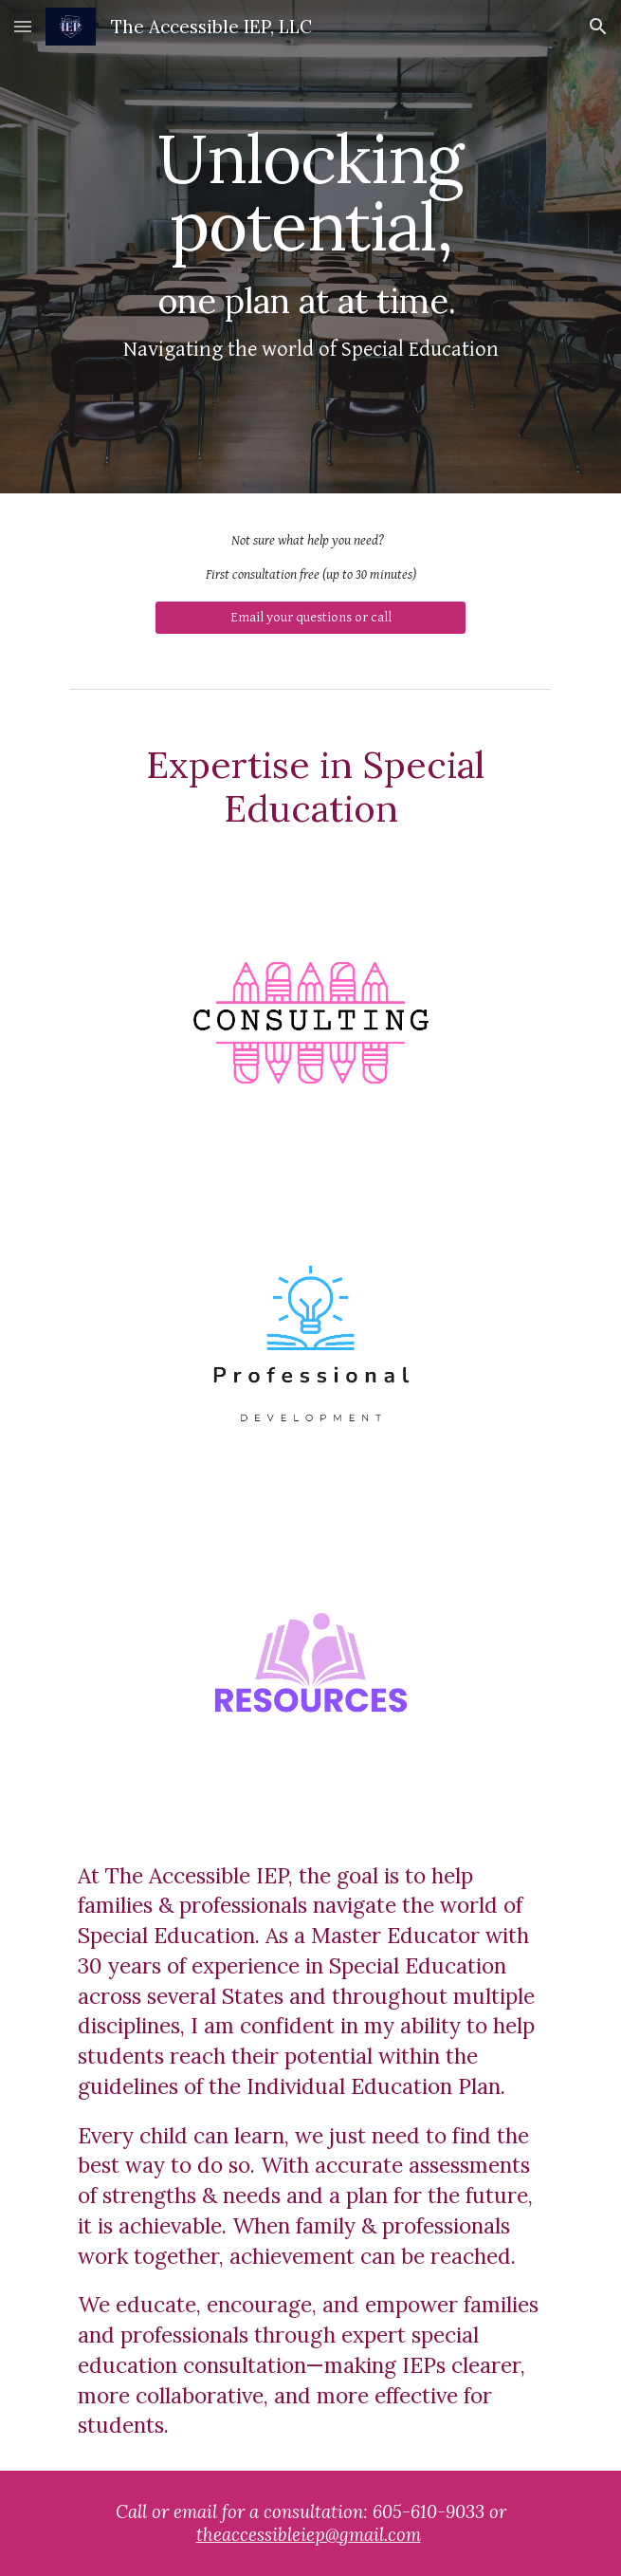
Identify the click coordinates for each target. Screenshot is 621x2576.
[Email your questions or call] (310, 617)
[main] (310, 247)
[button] (23, 26)
